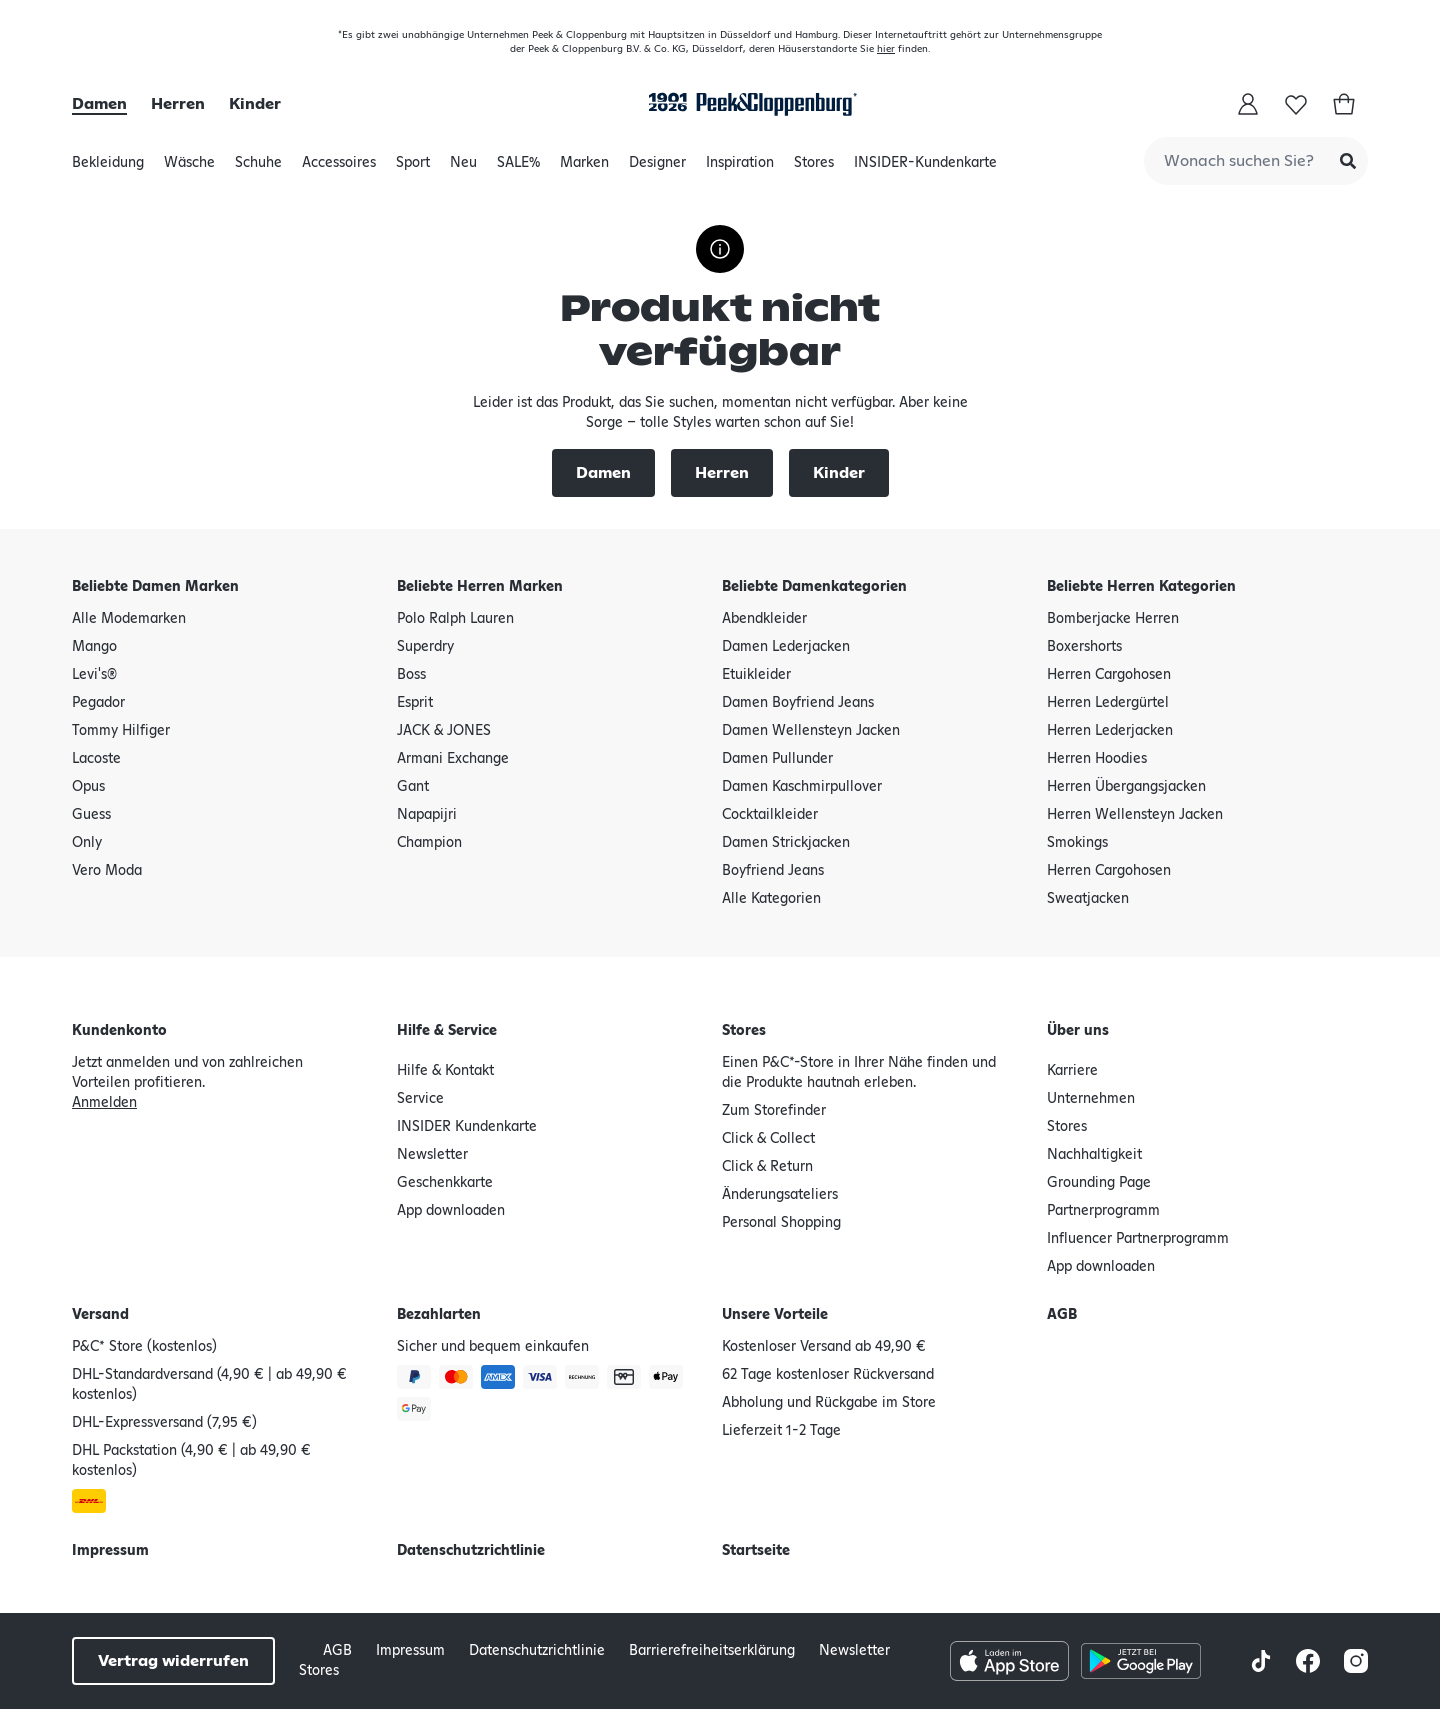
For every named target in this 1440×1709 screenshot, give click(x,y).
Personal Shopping (781, 1223)
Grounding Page (1099, 1183)
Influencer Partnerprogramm (1138, 1239)
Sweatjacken (1088, 899)
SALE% (518, 168)
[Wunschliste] (1296, 104)
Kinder (255, 104)
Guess (91, 815)
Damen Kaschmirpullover (802, 787)
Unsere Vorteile (775, 1315)
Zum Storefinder (774, 1111)
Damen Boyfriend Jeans (798, 703)
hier (886, 49)
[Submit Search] (1348, 161)
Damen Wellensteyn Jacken (811, 731)
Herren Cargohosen (1109, 675)
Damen (99, 104)
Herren (178, 104)
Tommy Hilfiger (121, 731)
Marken (584, 168)
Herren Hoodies (1097, 759)
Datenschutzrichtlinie (471, 1551)
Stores (814, 168)
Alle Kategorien (771, 899)
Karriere (1072, 1071)
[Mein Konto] (1248, 104)
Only (87, 843)
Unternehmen (1091, 1099)
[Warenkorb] (1344, 104)
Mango (94, 647)
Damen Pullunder (777, 759)
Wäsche (189, 168)
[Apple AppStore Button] (1009, 1661)
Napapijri (427, 815)
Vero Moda (107, 871)
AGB (1062, 1315)
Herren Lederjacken (1110, 731)
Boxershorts (1084, 647)
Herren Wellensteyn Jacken (1135, 815)
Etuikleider (756, 675)
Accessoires (339, 168)
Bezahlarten (439, 1315)
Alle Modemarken (129, 619)
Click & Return (767, 1167)
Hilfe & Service (447, 1031)
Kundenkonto (119, 1031)
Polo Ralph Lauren (455, 619)
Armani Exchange (453, 759)
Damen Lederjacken (786, 647)
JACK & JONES (444, 731)
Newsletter (432, 1155)
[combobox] (1256, 161)
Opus (88, 787)
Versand (100, 1315)
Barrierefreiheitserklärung (712, 1651)
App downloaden (451, 1211)
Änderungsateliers (780, 1195)
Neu (463, 168)
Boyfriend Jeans (773, 871)
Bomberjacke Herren (1113, 619)
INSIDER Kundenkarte (467, 1127)
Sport (413, 168)
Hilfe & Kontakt (445, 1071)
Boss (411, 675)
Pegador (98, 703)
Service (420, 1099)
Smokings (1077, 843)
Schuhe (258, 168)
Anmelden (104, 1103)
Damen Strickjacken (786, 843)
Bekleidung (108, 168)
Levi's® (94, 675)
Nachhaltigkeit (1094, 1155)
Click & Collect (768, 1139)
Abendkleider (764, 619)
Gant (413, 787)
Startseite (756, 1551)
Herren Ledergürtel (1108, 703)
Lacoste (96, 759)
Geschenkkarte (445, 1183)
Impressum (110, 1551)
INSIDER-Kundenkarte (925, 163)
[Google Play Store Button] (1140, 1661)
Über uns (1078, 1031)
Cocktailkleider (770, 815)
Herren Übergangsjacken (1126, 787)
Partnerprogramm (1103, 1211)
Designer (657, 168)
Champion (429, 843)
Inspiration (740, 168)
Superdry (425, 647)
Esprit (415, 703)
